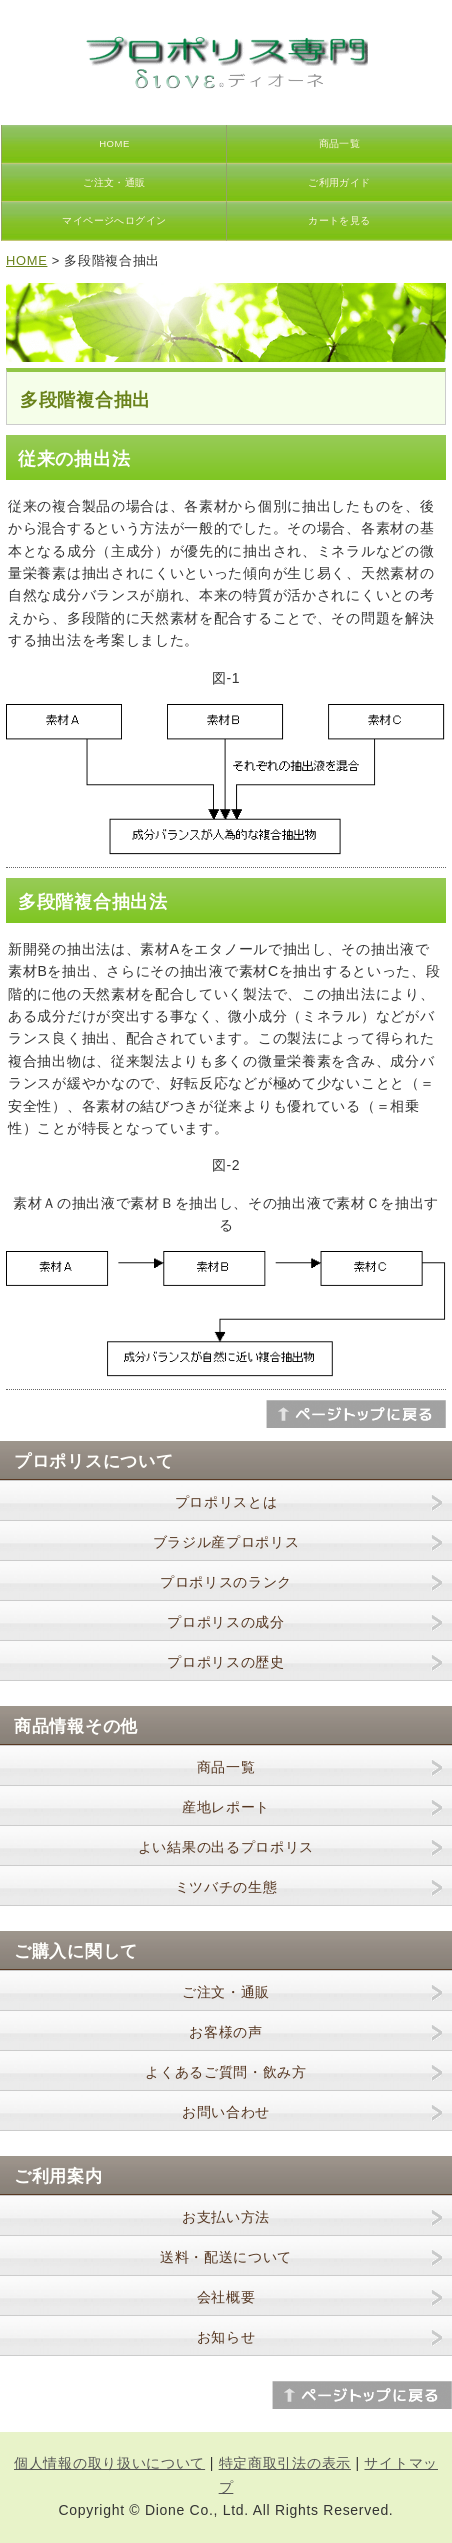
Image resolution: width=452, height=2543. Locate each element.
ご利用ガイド (339, 182)
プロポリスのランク (226, 1582)
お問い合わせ (226, 2112)
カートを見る (339, 220)
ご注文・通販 (114, 182)
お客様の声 (226, 2032)
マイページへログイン (114, 220)
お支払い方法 (226, 2217)
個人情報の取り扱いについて (109, 2463)
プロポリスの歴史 (226, 1662)
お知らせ (226, 2337)
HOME (114, 143)
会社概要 (226, 2297)
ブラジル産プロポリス (226, 1542)
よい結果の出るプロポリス (226, 1847)
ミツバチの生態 (226, 1887)
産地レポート (226, 1807)
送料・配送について (226, 2257)
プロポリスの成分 (226, 1622)
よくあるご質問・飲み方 (226, 2072)
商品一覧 (340, 143)
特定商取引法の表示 (285, 2463)
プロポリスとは (226, 1502)
